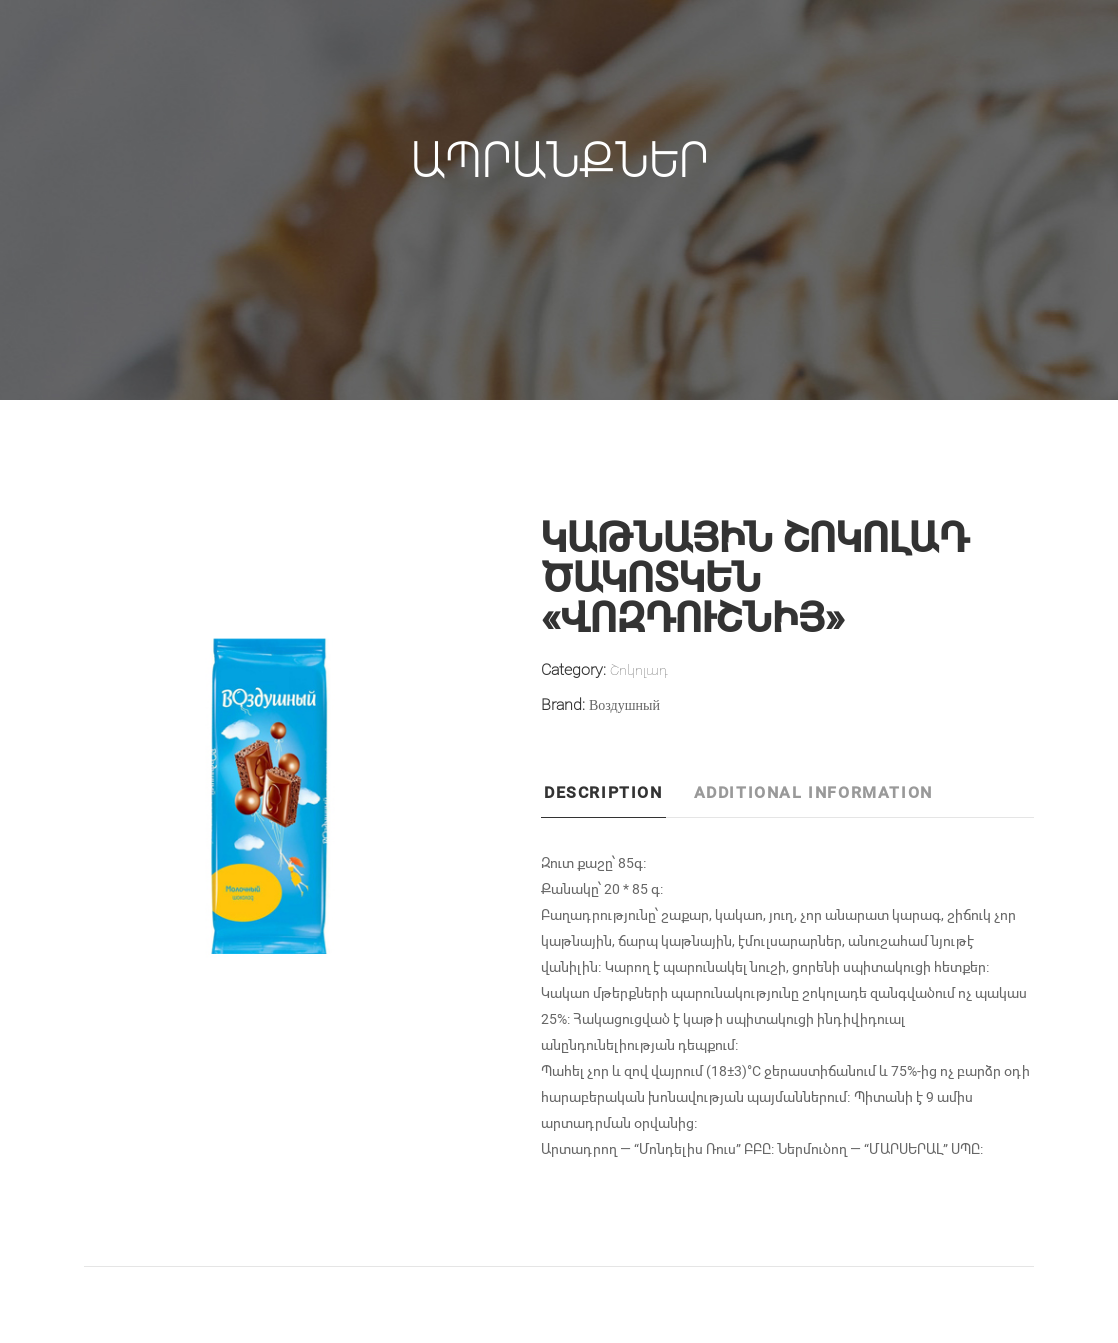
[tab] (616, 798)
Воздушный (624, 704)
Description (603, 791)
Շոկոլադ (639, 669)
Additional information (813, 791)
